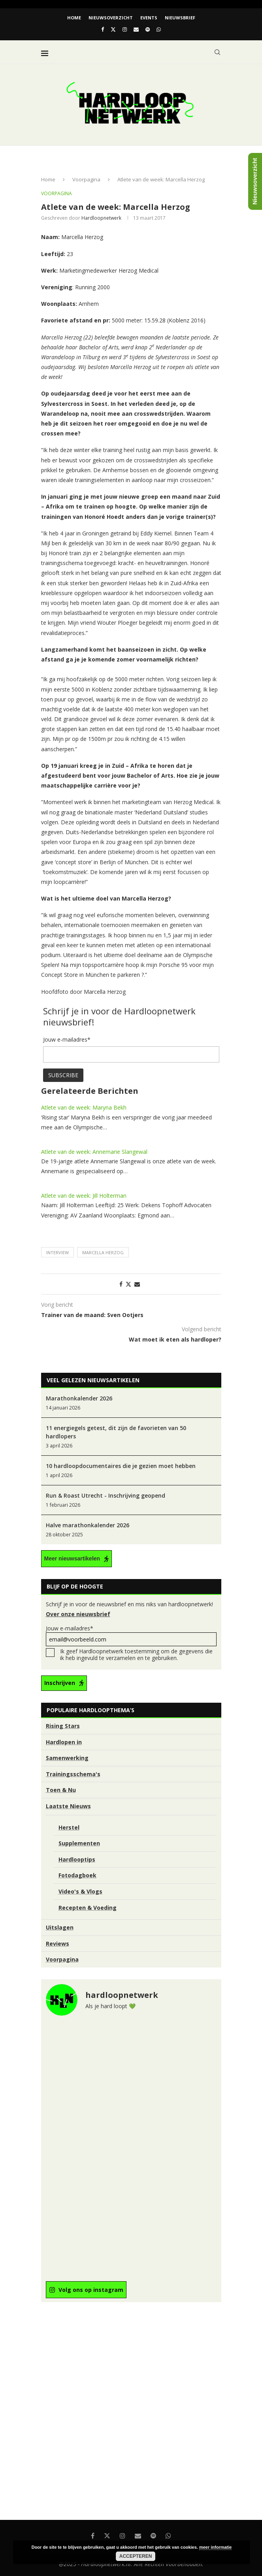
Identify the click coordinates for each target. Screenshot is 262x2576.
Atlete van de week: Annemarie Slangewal (94, 1151)
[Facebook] (102, 29)
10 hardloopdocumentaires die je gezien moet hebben (121, 1466)
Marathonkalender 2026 (79, 1398)
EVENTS (148, 18)
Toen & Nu (61, 1790)
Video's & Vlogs (80, 1891)
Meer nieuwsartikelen (72, 1558)
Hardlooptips (76, 1859)
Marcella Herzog (103, 1252)
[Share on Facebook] (121, 1284)
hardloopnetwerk (101, 218)
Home (74, 18)
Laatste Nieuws (68, 1806)
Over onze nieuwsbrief (78, 1614)
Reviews (57, 1943)
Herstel (68, 1827)
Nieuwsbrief (180, 18)
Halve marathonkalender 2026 (87, 1525)
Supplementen (79, 1843)
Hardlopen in (64, 1742)
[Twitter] (113, 29)
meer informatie (215, 2547)
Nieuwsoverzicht (111, 18)
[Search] (217, 52)
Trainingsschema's (73, 1774)
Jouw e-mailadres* (131, 1635)
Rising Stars (63, 1726)
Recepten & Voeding (87, 1907)
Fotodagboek (77, 1875)
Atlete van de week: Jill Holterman (83, 1195)
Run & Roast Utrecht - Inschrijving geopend (105, 1495)
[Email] (136, 29)
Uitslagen (60, 1927)
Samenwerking (67, 1758)
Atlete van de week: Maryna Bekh (83, 1107)
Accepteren (135, 2556)
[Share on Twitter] (128, 1284)
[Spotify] (147, 29)
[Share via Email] (137, 1284)
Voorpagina (86, 179)
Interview (57, 1252)
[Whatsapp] (158, 29)
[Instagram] (125, 29)
